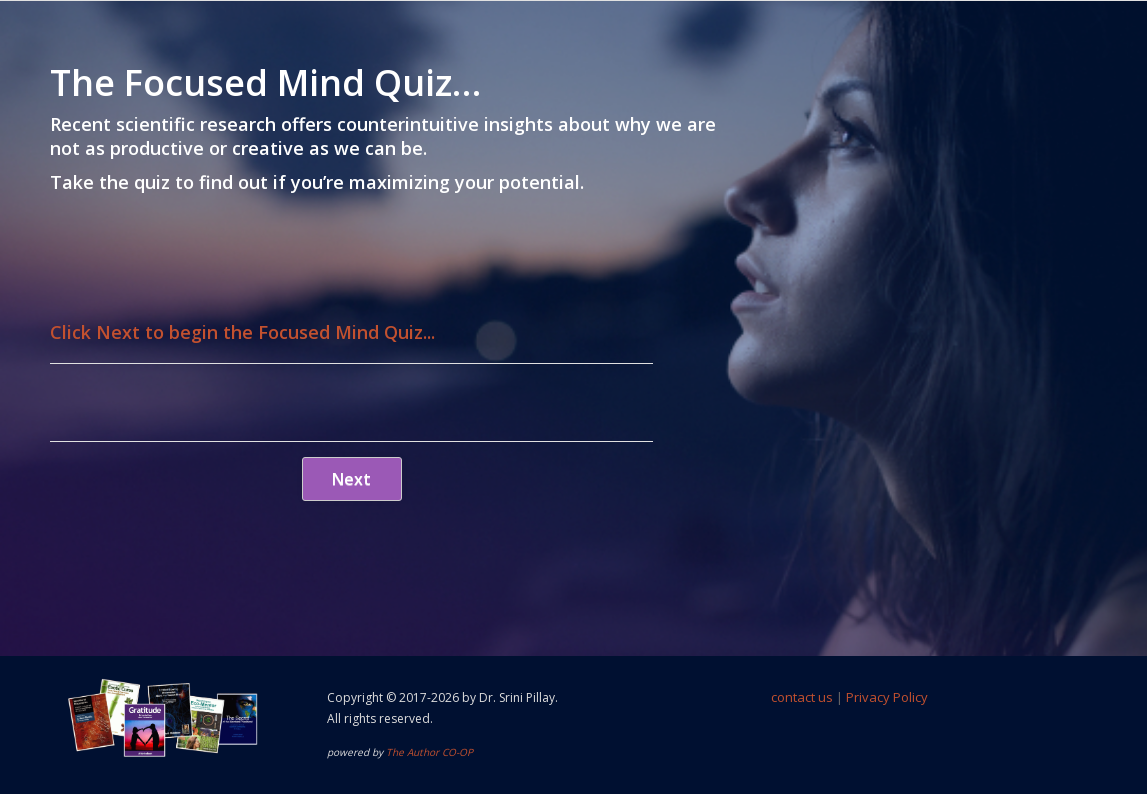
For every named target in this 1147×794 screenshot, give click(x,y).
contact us (802, 697)
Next (351, 479)
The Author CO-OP (429, 752)
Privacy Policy (887, 697)
